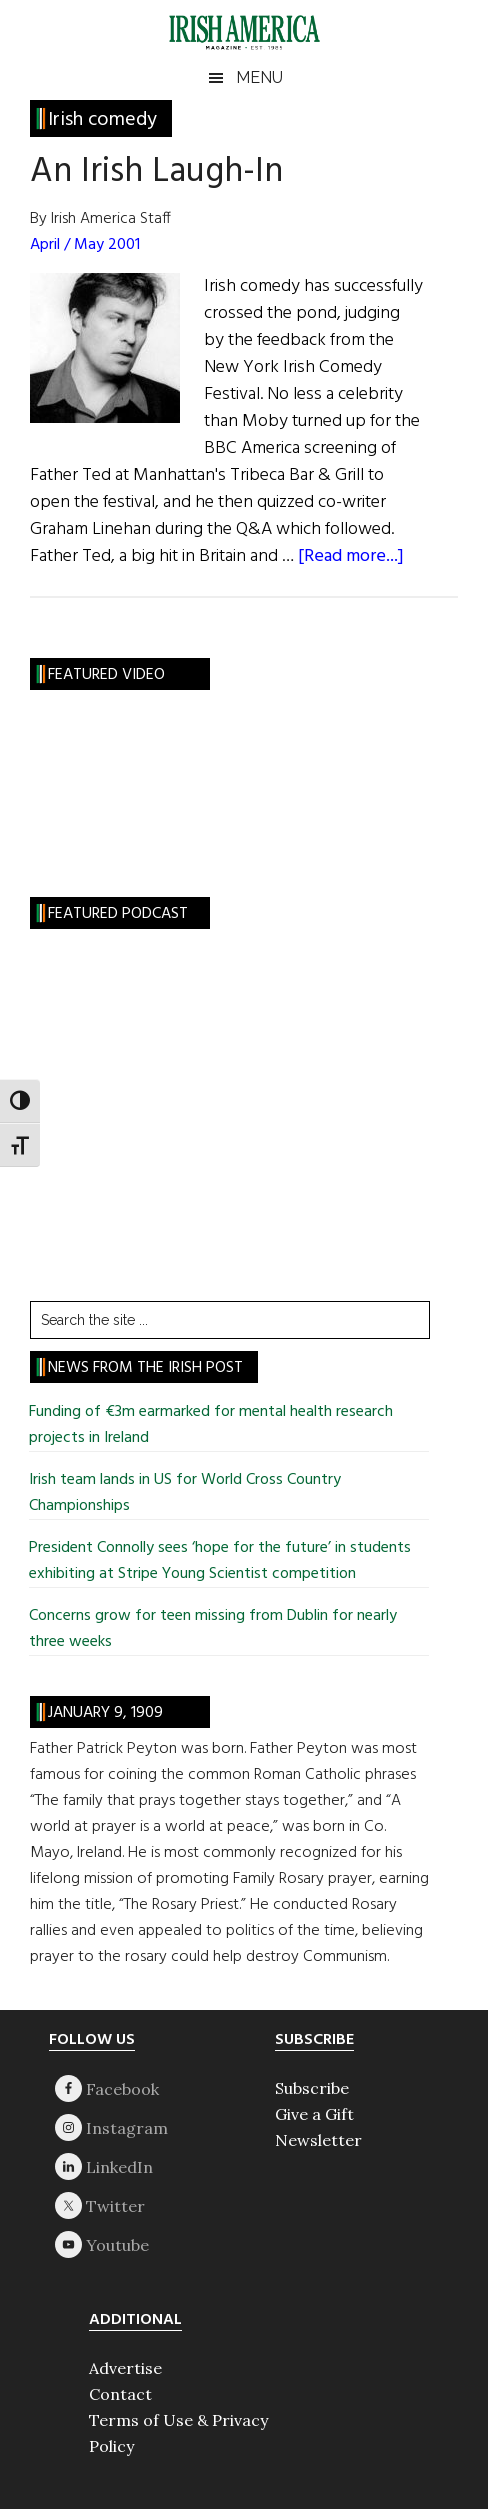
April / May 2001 (85, 245)
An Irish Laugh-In (156, 172)
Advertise (125, 2368)
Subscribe (312, 2088)
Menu (259, 77)
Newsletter (318, 2140)
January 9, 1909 (105, 1713)
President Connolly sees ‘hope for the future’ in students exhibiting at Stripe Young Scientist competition (220, 1561)
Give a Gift (314, 2114)
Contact (120, 2394)
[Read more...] (351, 556)
